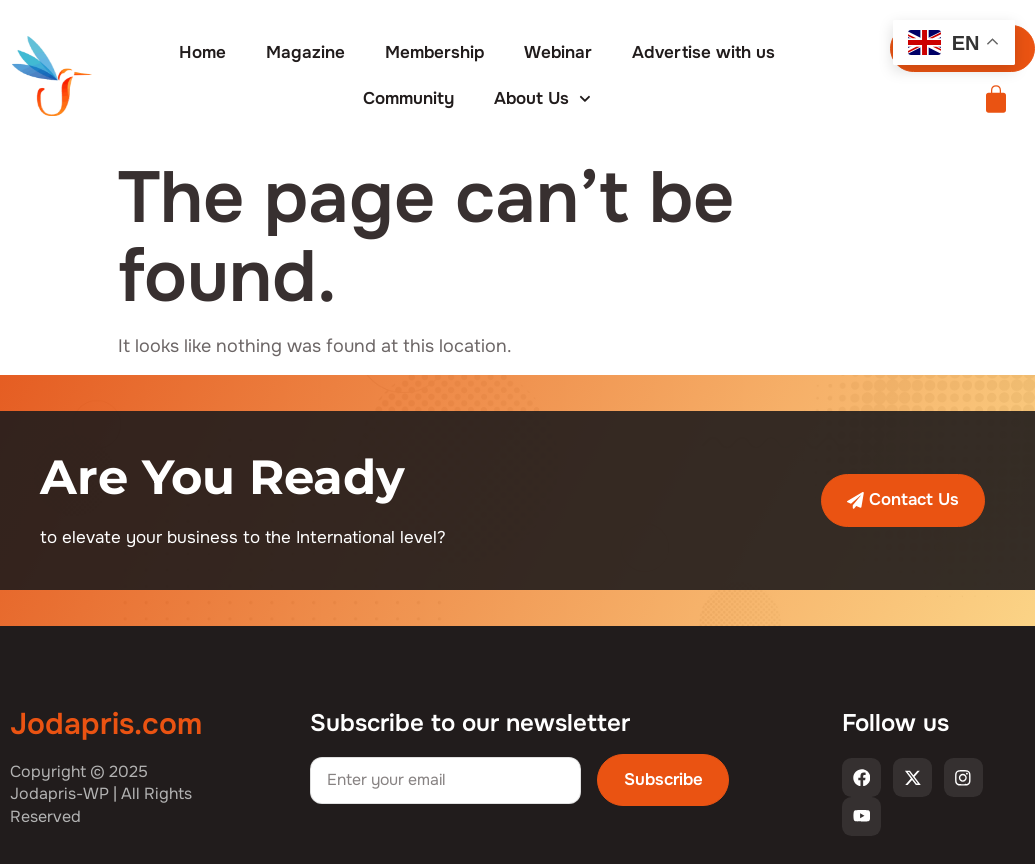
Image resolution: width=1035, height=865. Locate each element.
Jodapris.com (106, 724)
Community (408, 98)
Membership (434, 52)
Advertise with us (703, 52)
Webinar (558, 52)
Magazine (305, 52)
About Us (542, 99)
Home (202, 52)
